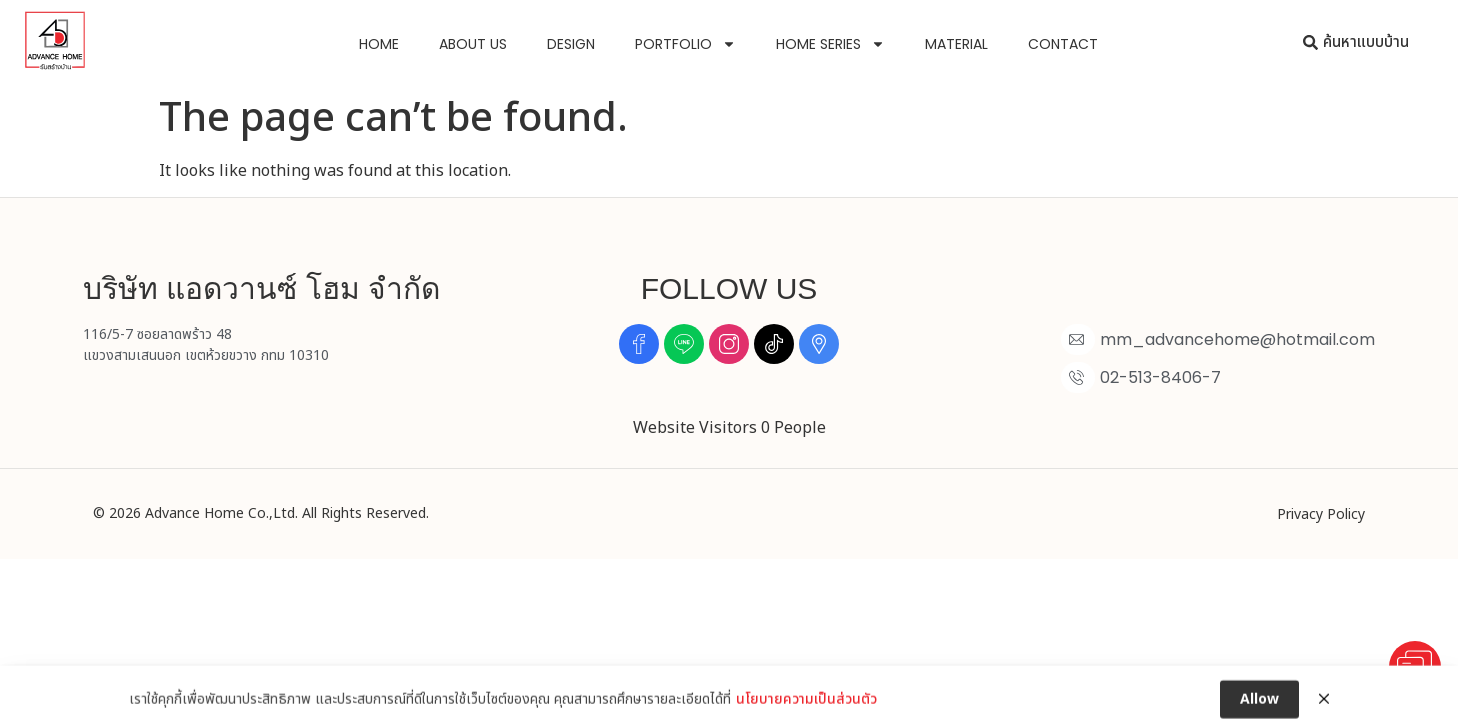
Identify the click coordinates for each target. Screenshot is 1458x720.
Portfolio (685, 44)
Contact (1063, 44)
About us (473, 44)
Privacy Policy (1321, 514)
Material (956, 44)
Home (379, 44)
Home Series (830, 44)
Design (571, 44)
